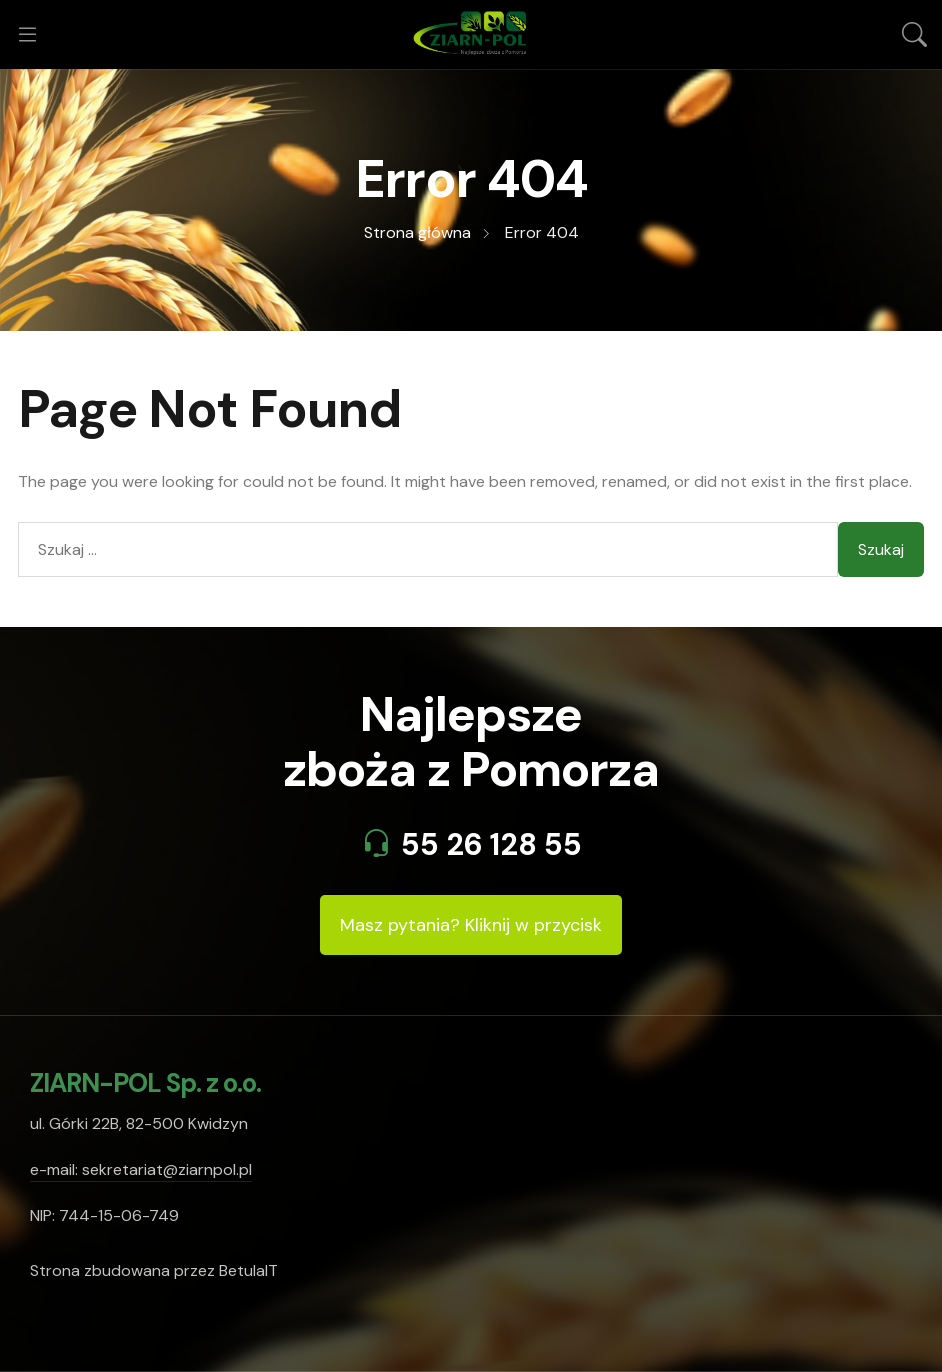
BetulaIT (248, 1270)
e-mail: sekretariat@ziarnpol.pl (141, 1169)
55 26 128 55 (491, 844)
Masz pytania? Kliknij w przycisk (471, 925)
